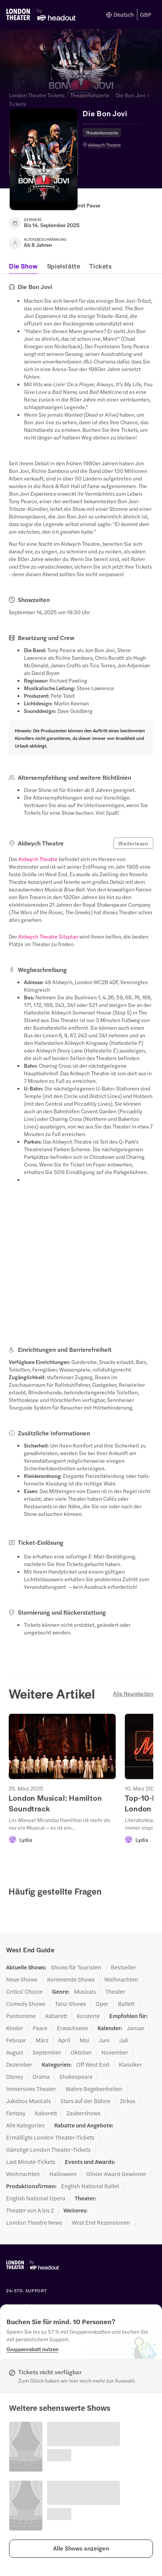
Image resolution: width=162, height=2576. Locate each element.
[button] (81, 2549)
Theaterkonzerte (90, 95)
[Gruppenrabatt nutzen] (32, 2349)
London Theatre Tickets (36, 95)
